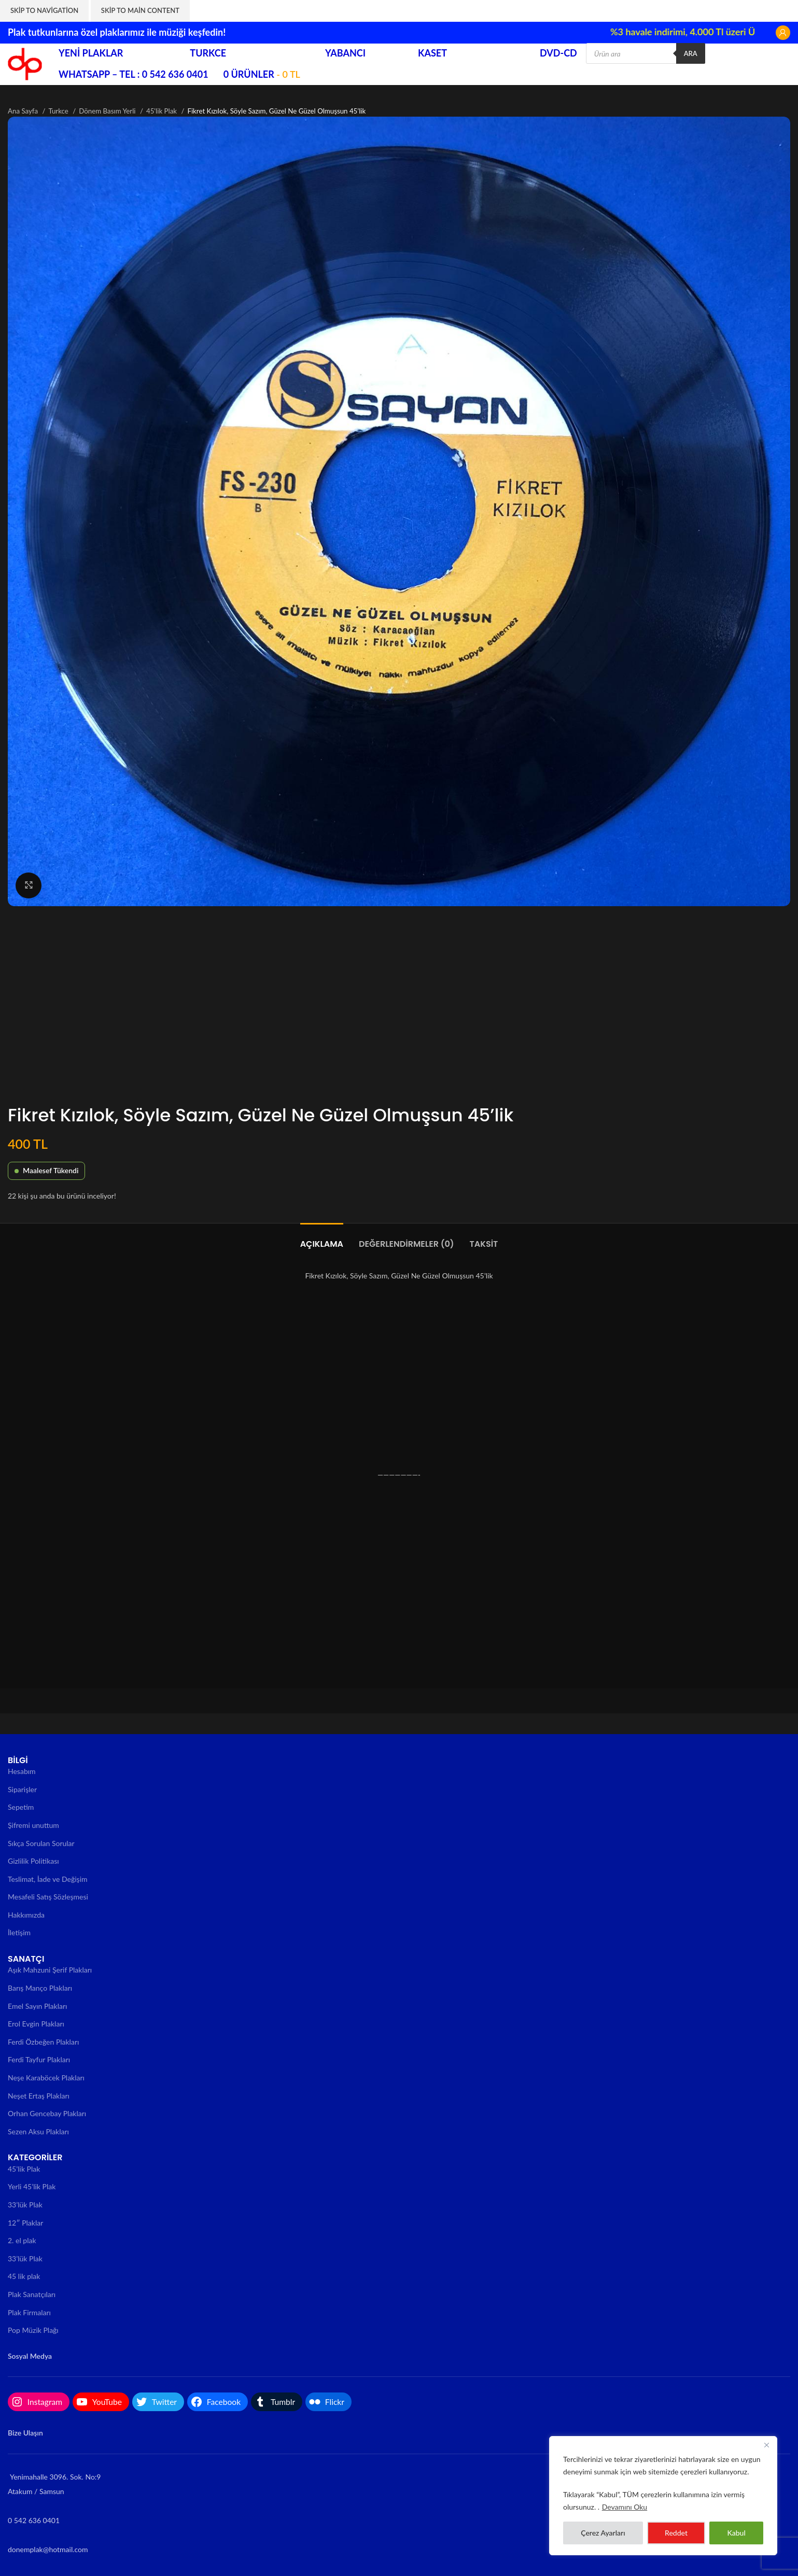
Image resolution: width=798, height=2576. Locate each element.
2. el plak (22, 2240)
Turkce (59, 111)
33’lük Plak (25, 2204)
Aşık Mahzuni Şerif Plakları (50, 1969)
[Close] (766, 2445)
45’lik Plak (24, 2168)
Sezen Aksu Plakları (38, 2131)
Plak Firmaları (29, 2312)
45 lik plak (24, 2276)
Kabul (736, 2532)
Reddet (676, 2532)
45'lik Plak (162, 111)
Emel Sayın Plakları (37, 2006)
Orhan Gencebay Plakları (47, 2113)
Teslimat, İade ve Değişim (48, 1879)
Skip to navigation (44, 10)
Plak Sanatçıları (31, 2294)
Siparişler (22, 1789)
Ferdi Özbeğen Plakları (43, 2041)
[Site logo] (25, 63)
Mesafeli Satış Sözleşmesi (48, 1896)
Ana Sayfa (23, 111)
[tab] (321, 1239)
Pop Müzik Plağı (33, 2330)
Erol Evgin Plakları (36, 2023)
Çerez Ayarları (603, 2532)
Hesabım (22, 1771)
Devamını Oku (624, 2506)
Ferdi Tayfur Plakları (39, 2059)
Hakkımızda (26, 1914)
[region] (663, 2495)
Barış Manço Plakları (40, 1987)
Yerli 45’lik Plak (31, 2186)
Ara (690, 53)
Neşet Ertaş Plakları (38, 2095)
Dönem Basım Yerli (108, 111)
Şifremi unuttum (33, 1825)
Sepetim (21, 1807)
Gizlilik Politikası (33, 1860)
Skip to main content (140, 10)
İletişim (19, 1932)
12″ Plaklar (25, 2222)
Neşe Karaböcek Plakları (46, 2077)
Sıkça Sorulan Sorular (41, 1843)
